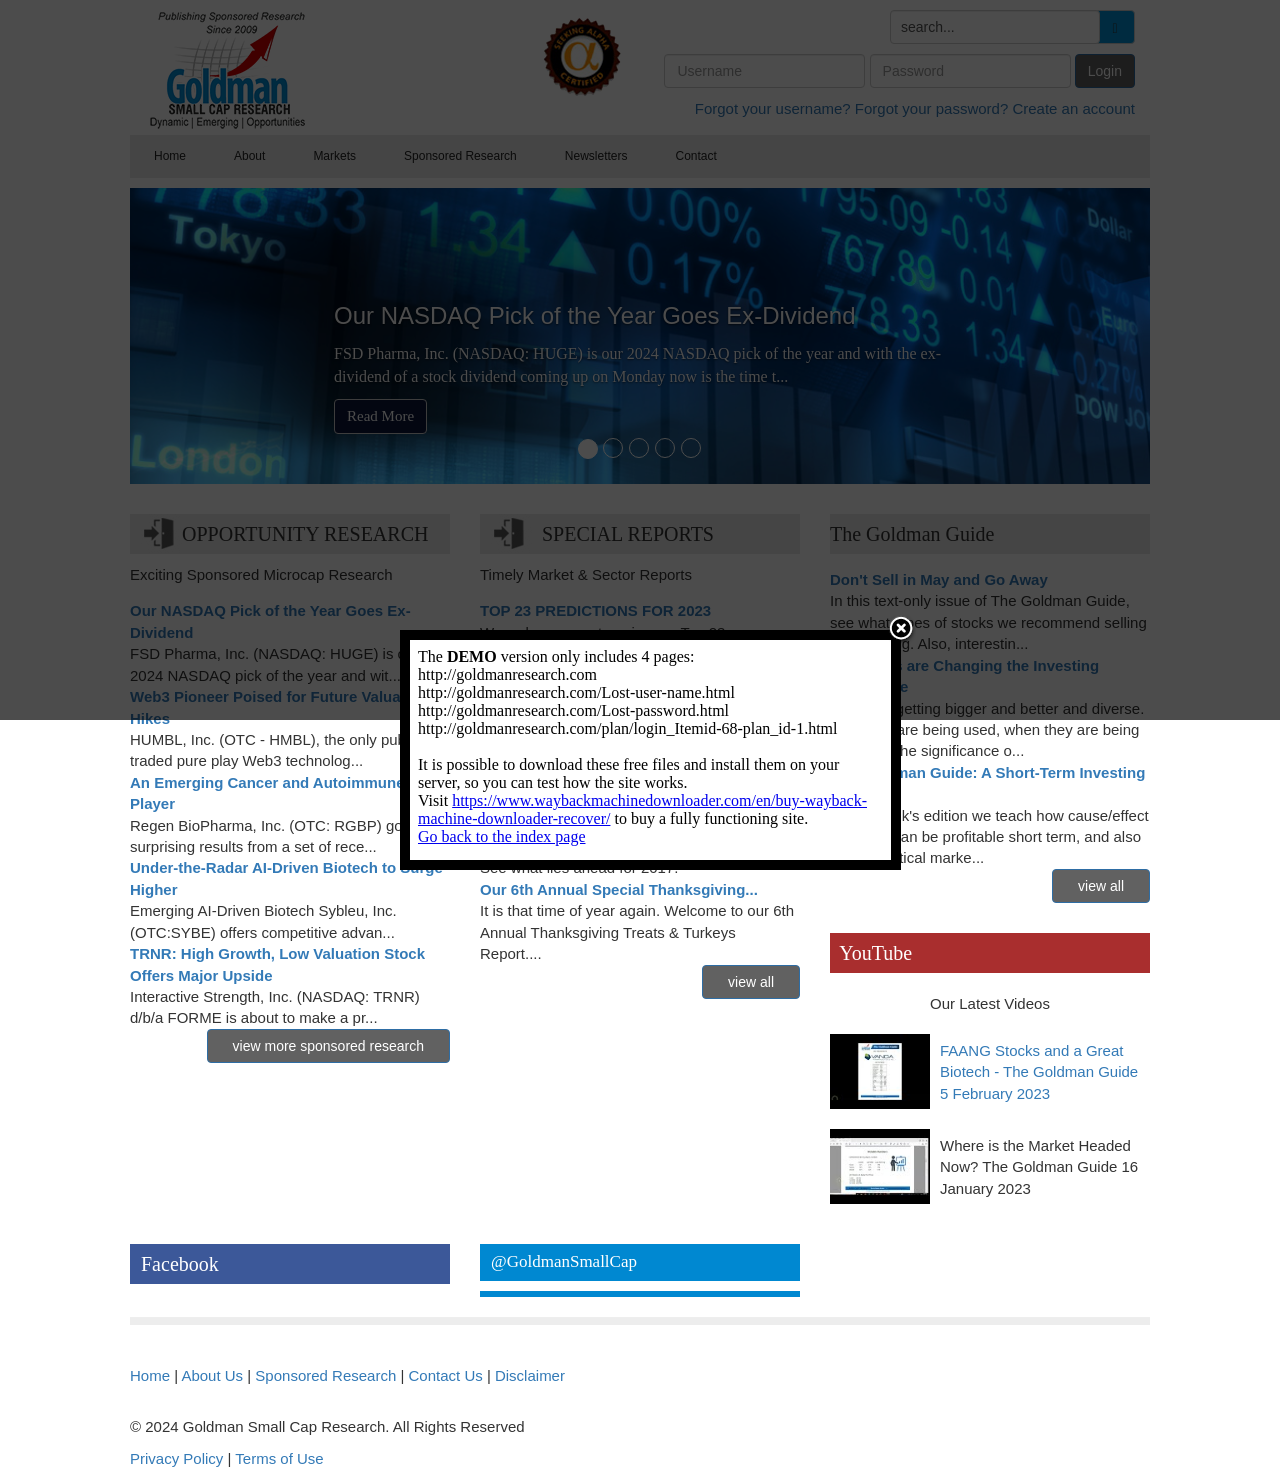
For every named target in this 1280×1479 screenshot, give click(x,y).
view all (751, 982)
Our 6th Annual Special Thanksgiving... (619, 889)
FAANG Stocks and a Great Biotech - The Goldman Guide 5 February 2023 (1039, 1072)
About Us (212, 1375)
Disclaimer (530, 1375)
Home (150, 1375)
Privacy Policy (176, 1458)
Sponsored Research (325, 1375)
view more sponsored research (328, 1046)
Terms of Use (279, 1458)
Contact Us (446, 1375)
